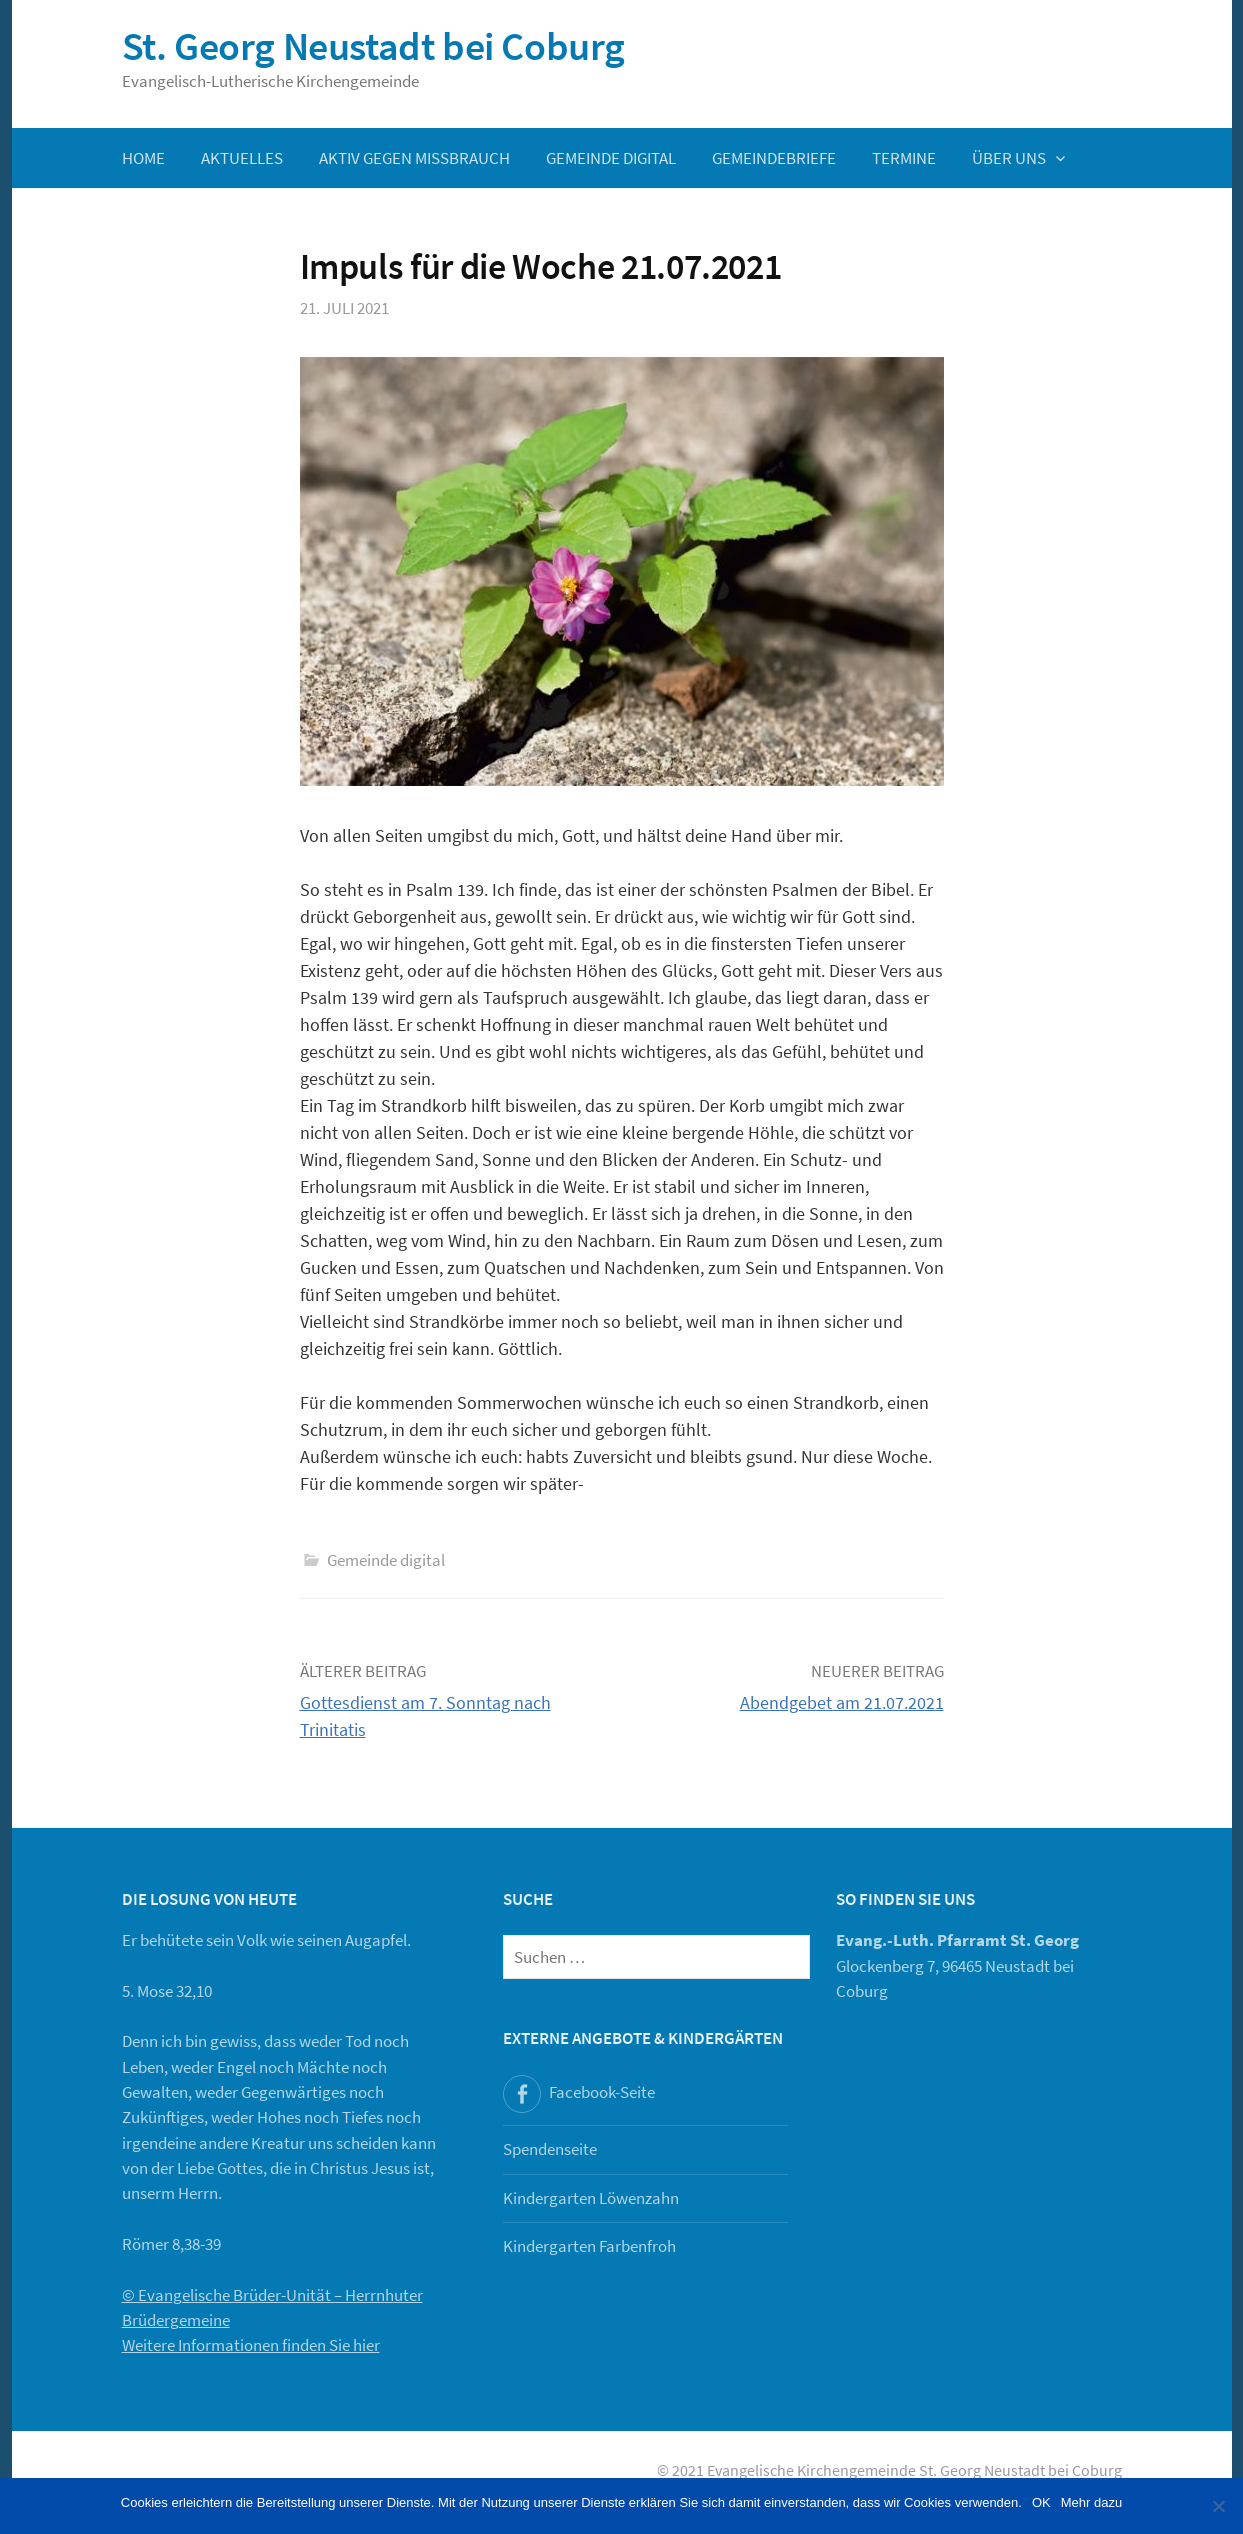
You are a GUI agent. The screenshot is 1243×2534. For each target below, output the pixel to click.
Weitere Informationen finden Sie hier (251, 2345)
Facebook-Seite (602, 2092)
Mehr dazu (1091, 2502)
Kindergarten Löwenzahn (591, 2198)
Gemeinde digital (611, 158)
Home (143, 158)
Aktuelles (242, 158)
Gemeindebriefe (774, 158)
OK (1041, 2502)
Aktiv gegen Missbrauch (414, 158)
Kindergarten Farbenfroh (589, 2246)
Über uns (1009, 158)
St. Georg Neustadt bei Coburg (373, 46)
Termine (904, 158)
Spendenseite (550, 2149)
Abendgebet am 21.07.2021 (842, 1702)
